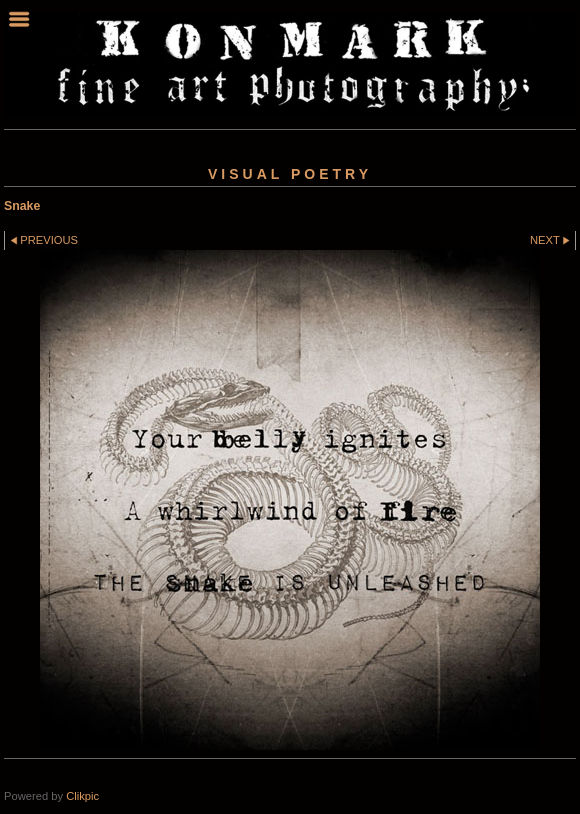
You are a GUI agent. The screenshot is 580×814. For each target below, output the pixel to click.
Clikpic (82, 796)
